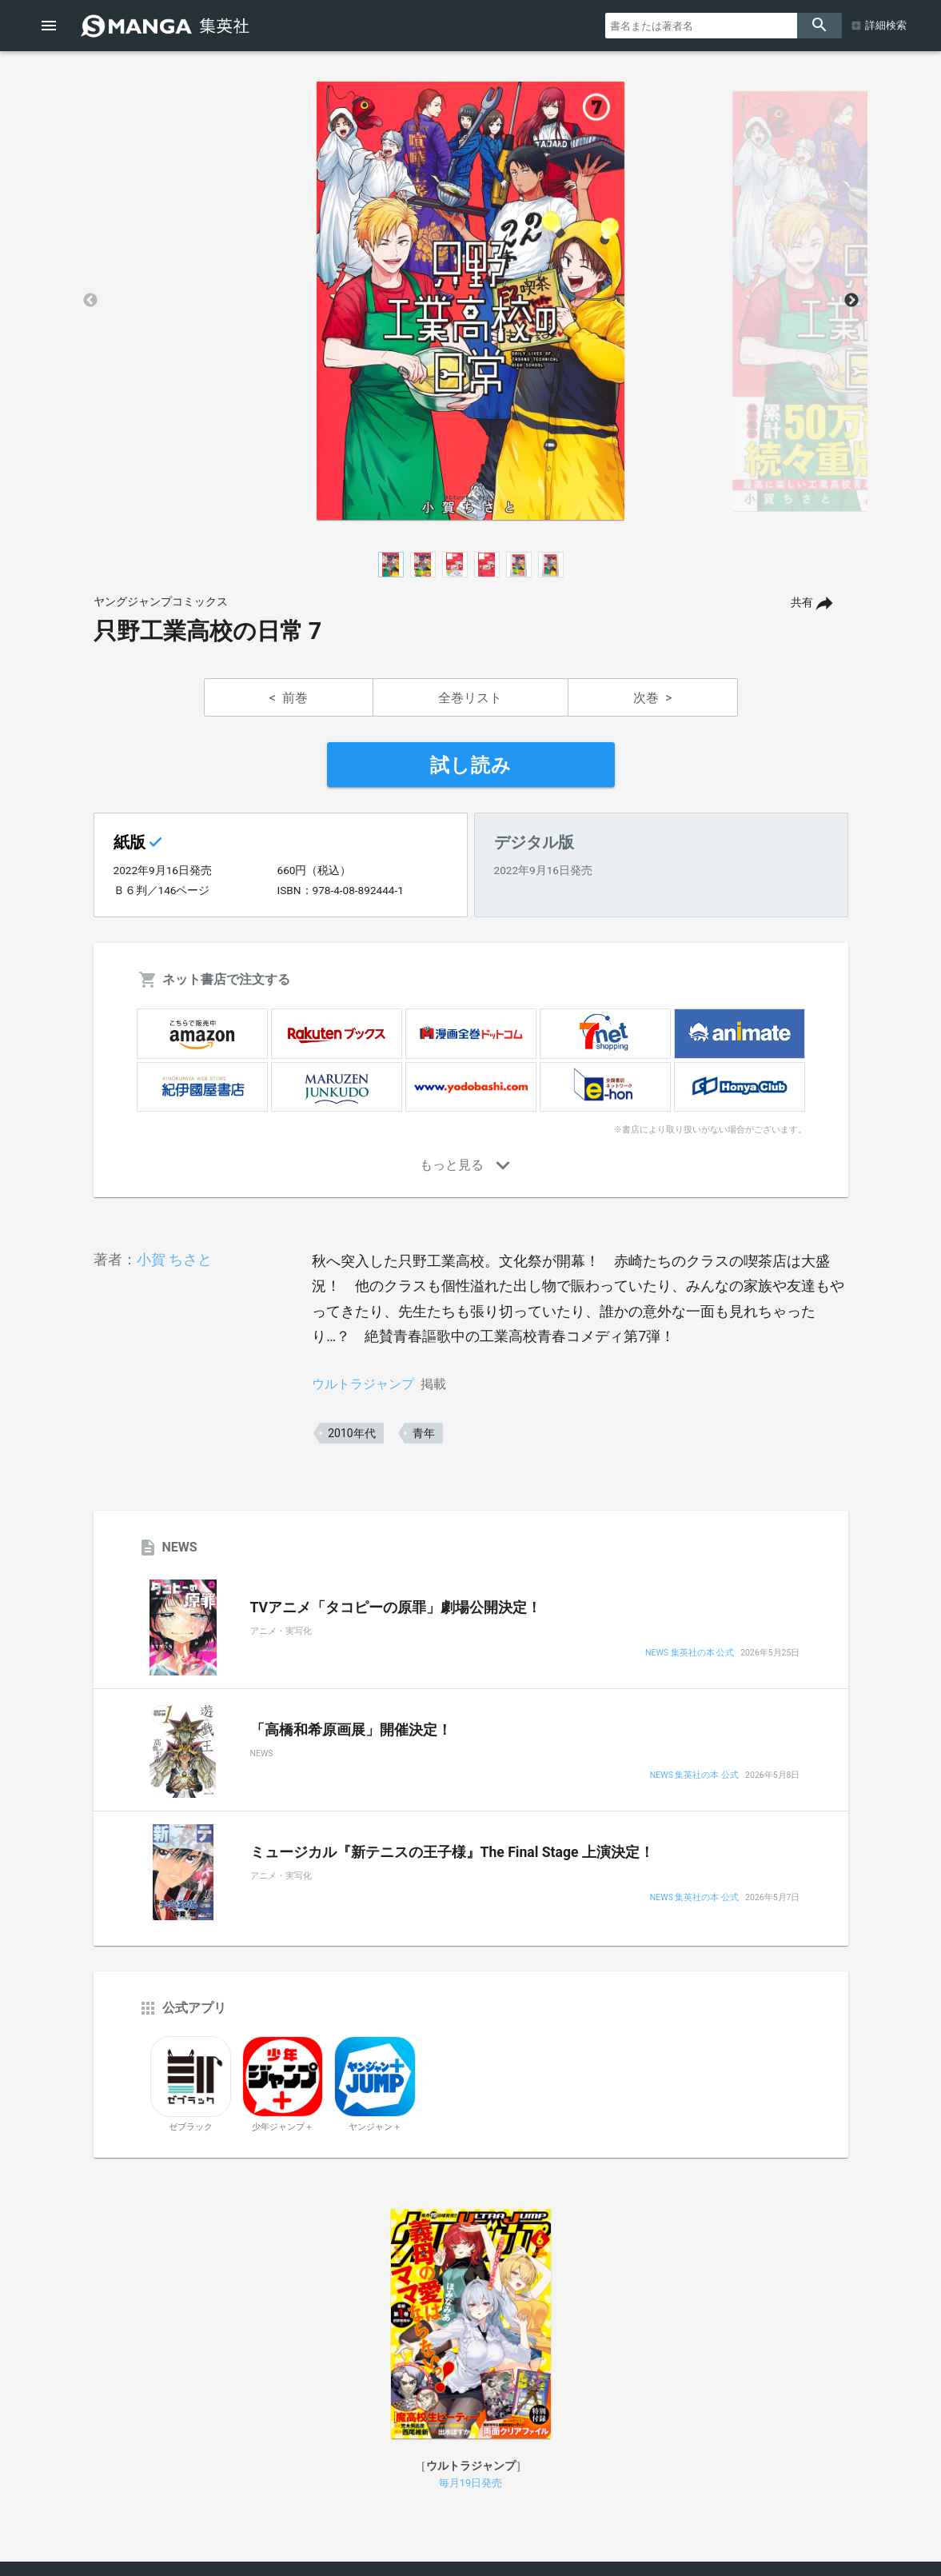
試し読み (471, 765)
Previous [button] (90, 301)
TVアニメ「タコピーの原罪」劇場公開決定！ (396, 1607)
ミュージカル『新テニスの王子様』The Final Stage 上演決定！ (452, 1852)
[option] (471, 301)
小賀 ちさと (174, 1259)
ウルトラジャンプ (363, 1384)
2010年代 (351, 1433)
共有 (802, 603)
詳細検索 (886, 25)
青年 (424, 1433)
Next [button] (851, 301)
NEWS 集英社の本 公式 (689, 1653)
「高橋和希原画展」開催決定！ (351, 1730)
